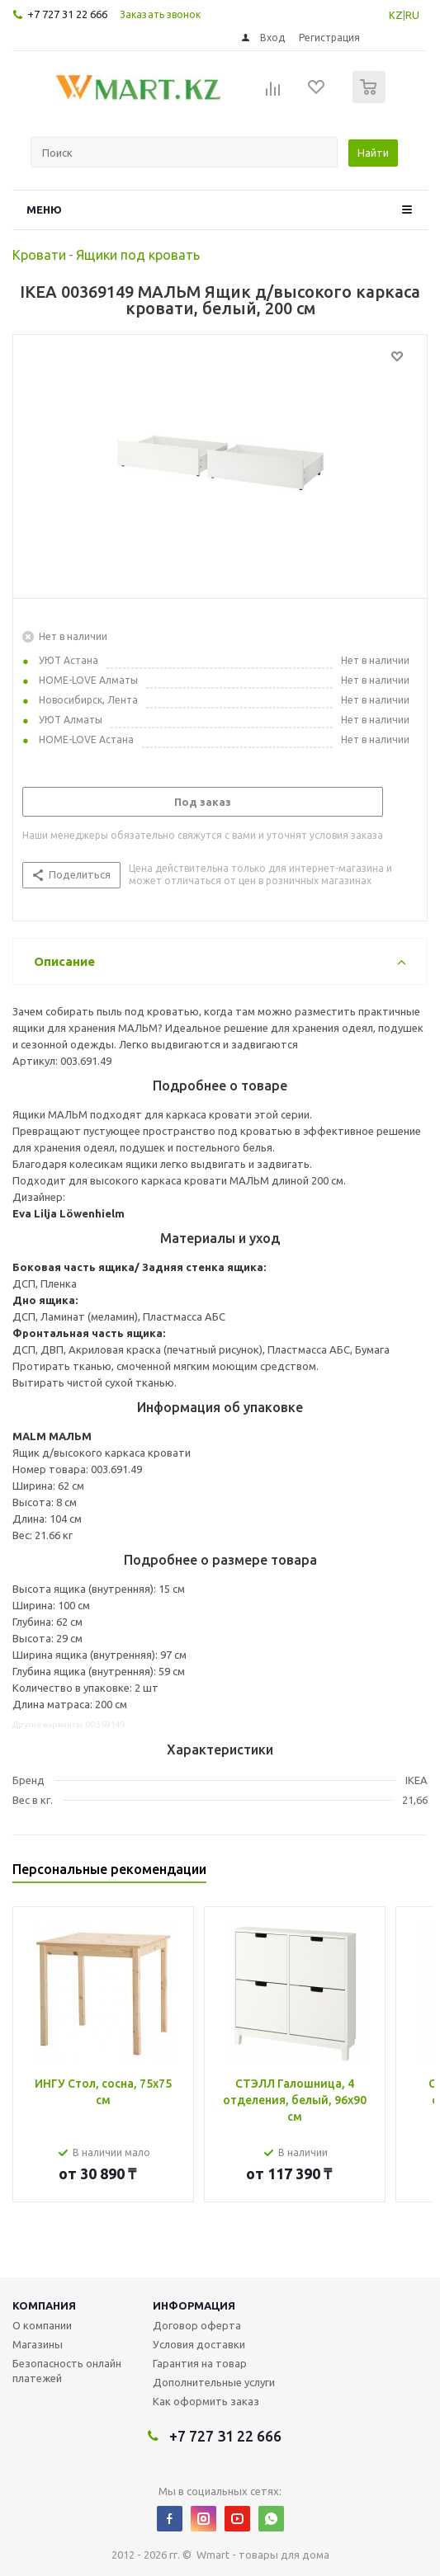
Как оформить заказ (206, 2401)
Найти (373, 152)
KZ (396, 15)
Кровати (39, 254)
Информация (194, 2305)
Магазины (37, 2344)
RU (412, 15)
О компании (42, 2325)
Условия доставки (199, 2344)
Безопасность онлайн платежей (66, 2370)
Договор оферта (197, 2325)
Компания (44, 2305)
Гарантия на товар (200, 2363)
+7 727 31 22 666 (67, 14)
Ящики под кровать (138, 254)
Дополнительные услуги (214, 2382)
